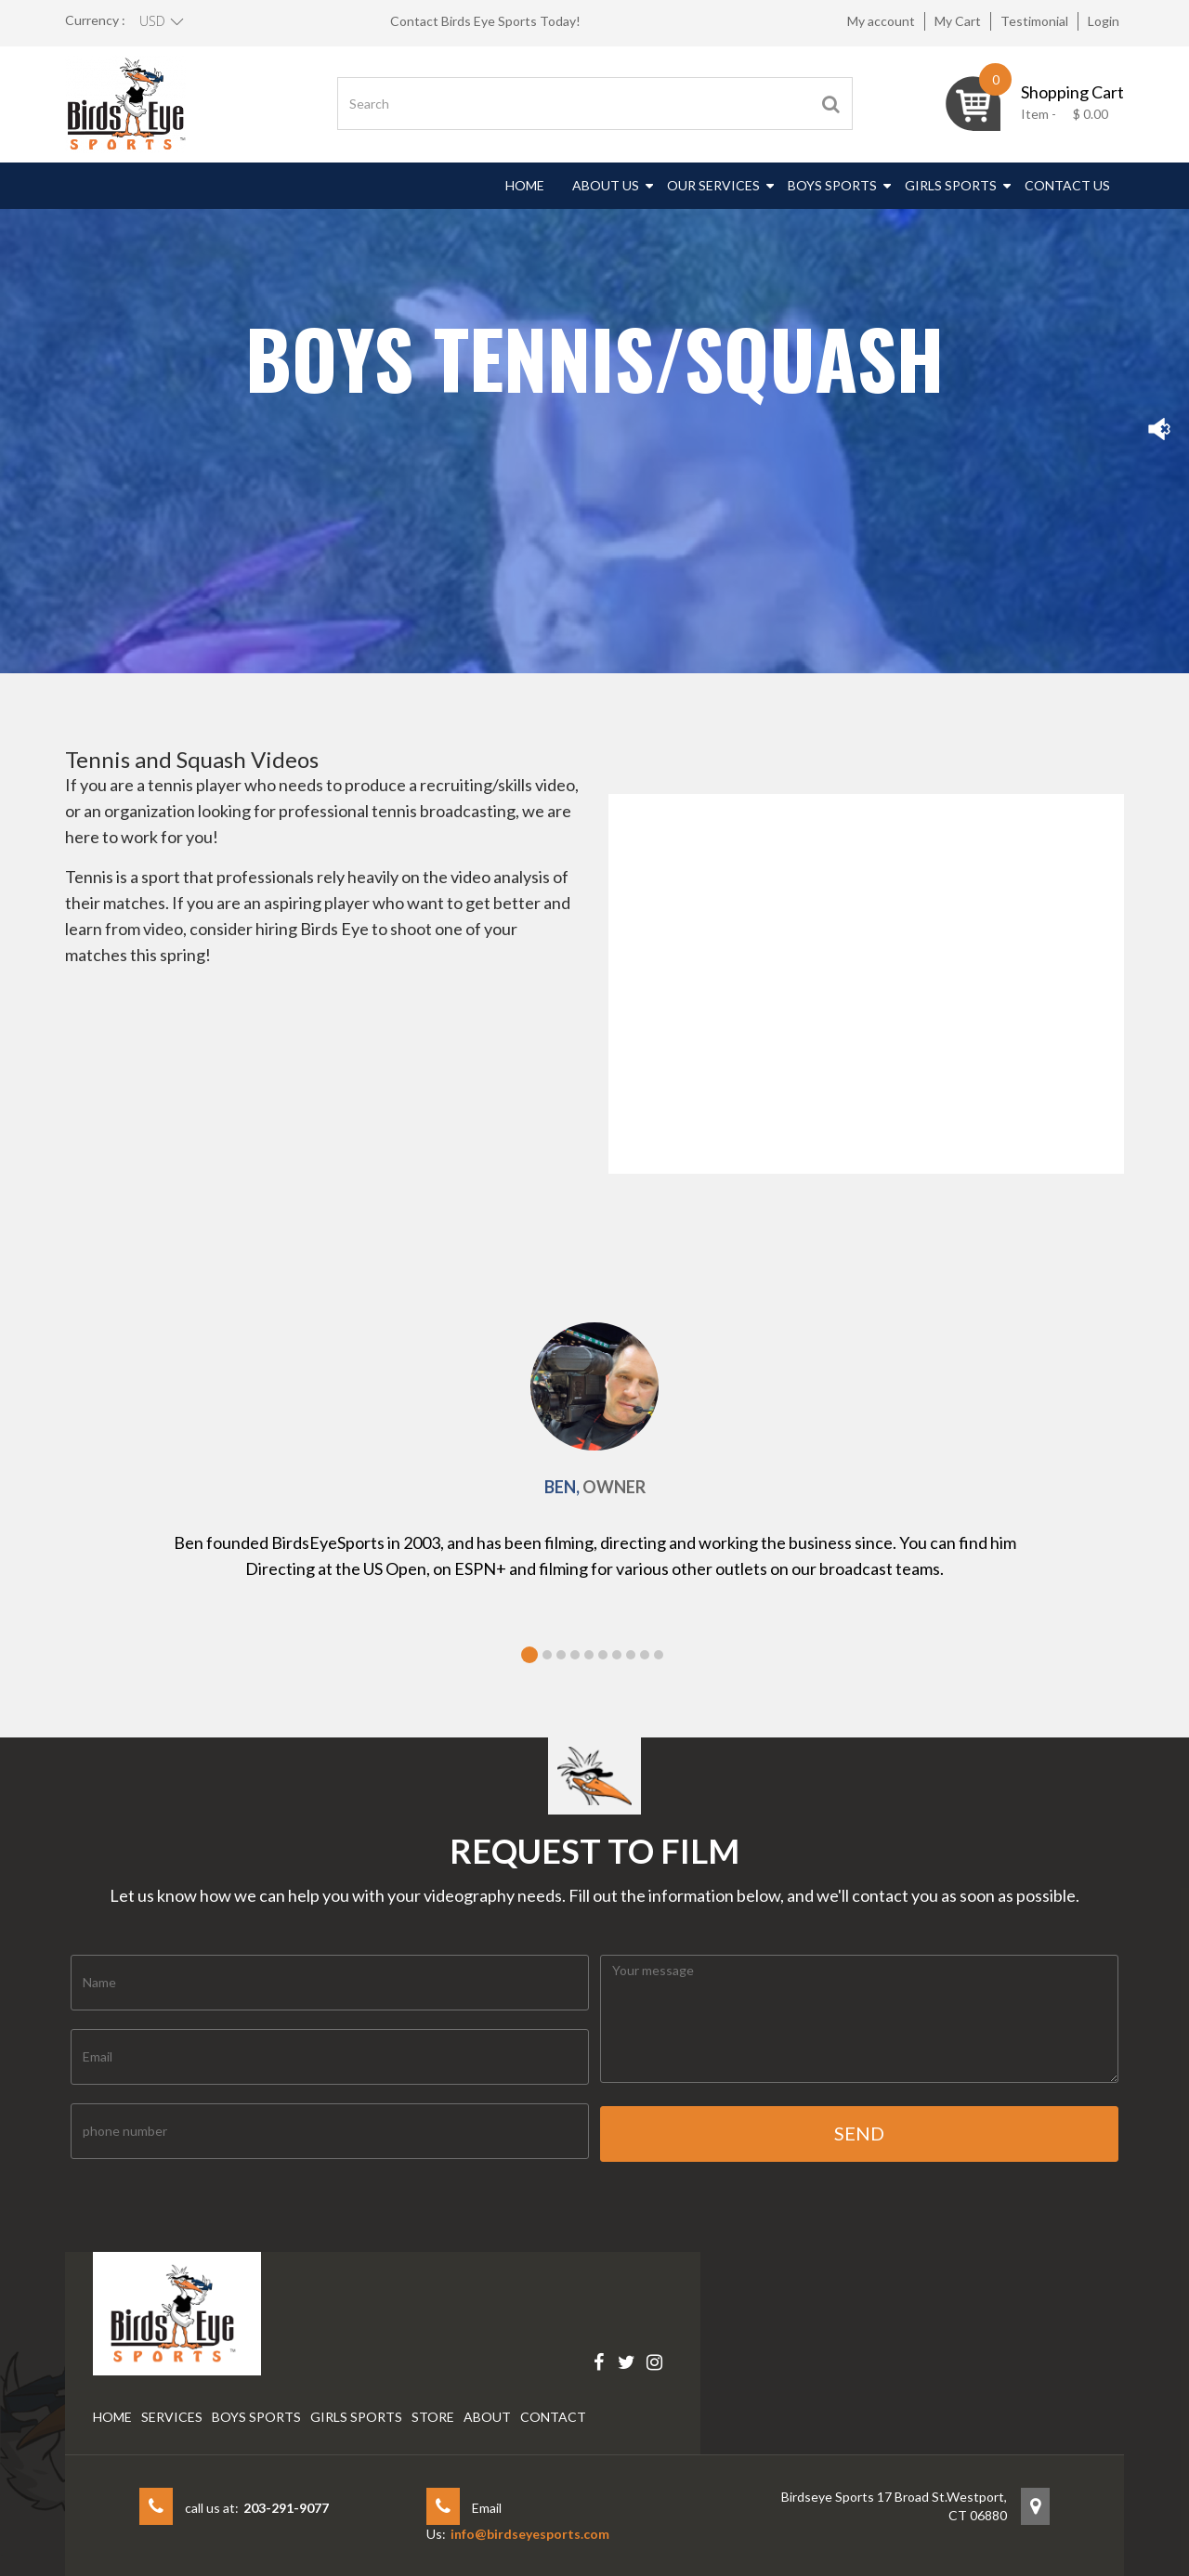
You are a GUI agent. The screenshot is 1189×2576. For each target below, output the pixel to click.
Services (172, 2417)
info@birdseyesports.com (530, 2534)
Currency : (95, 20)
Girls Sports (951, 185)
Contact (553, 2417)
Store (433, 2417)
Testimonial (1034, 21)
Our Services (713, 185)
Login (1103, 21)
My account (881, 21)
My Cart (957, 21)
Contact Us (1067, 185)
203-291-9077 (286, 2508)
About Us (605, 185)
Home (524, 185)
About (487, 2417)
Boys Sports (832, 185)
